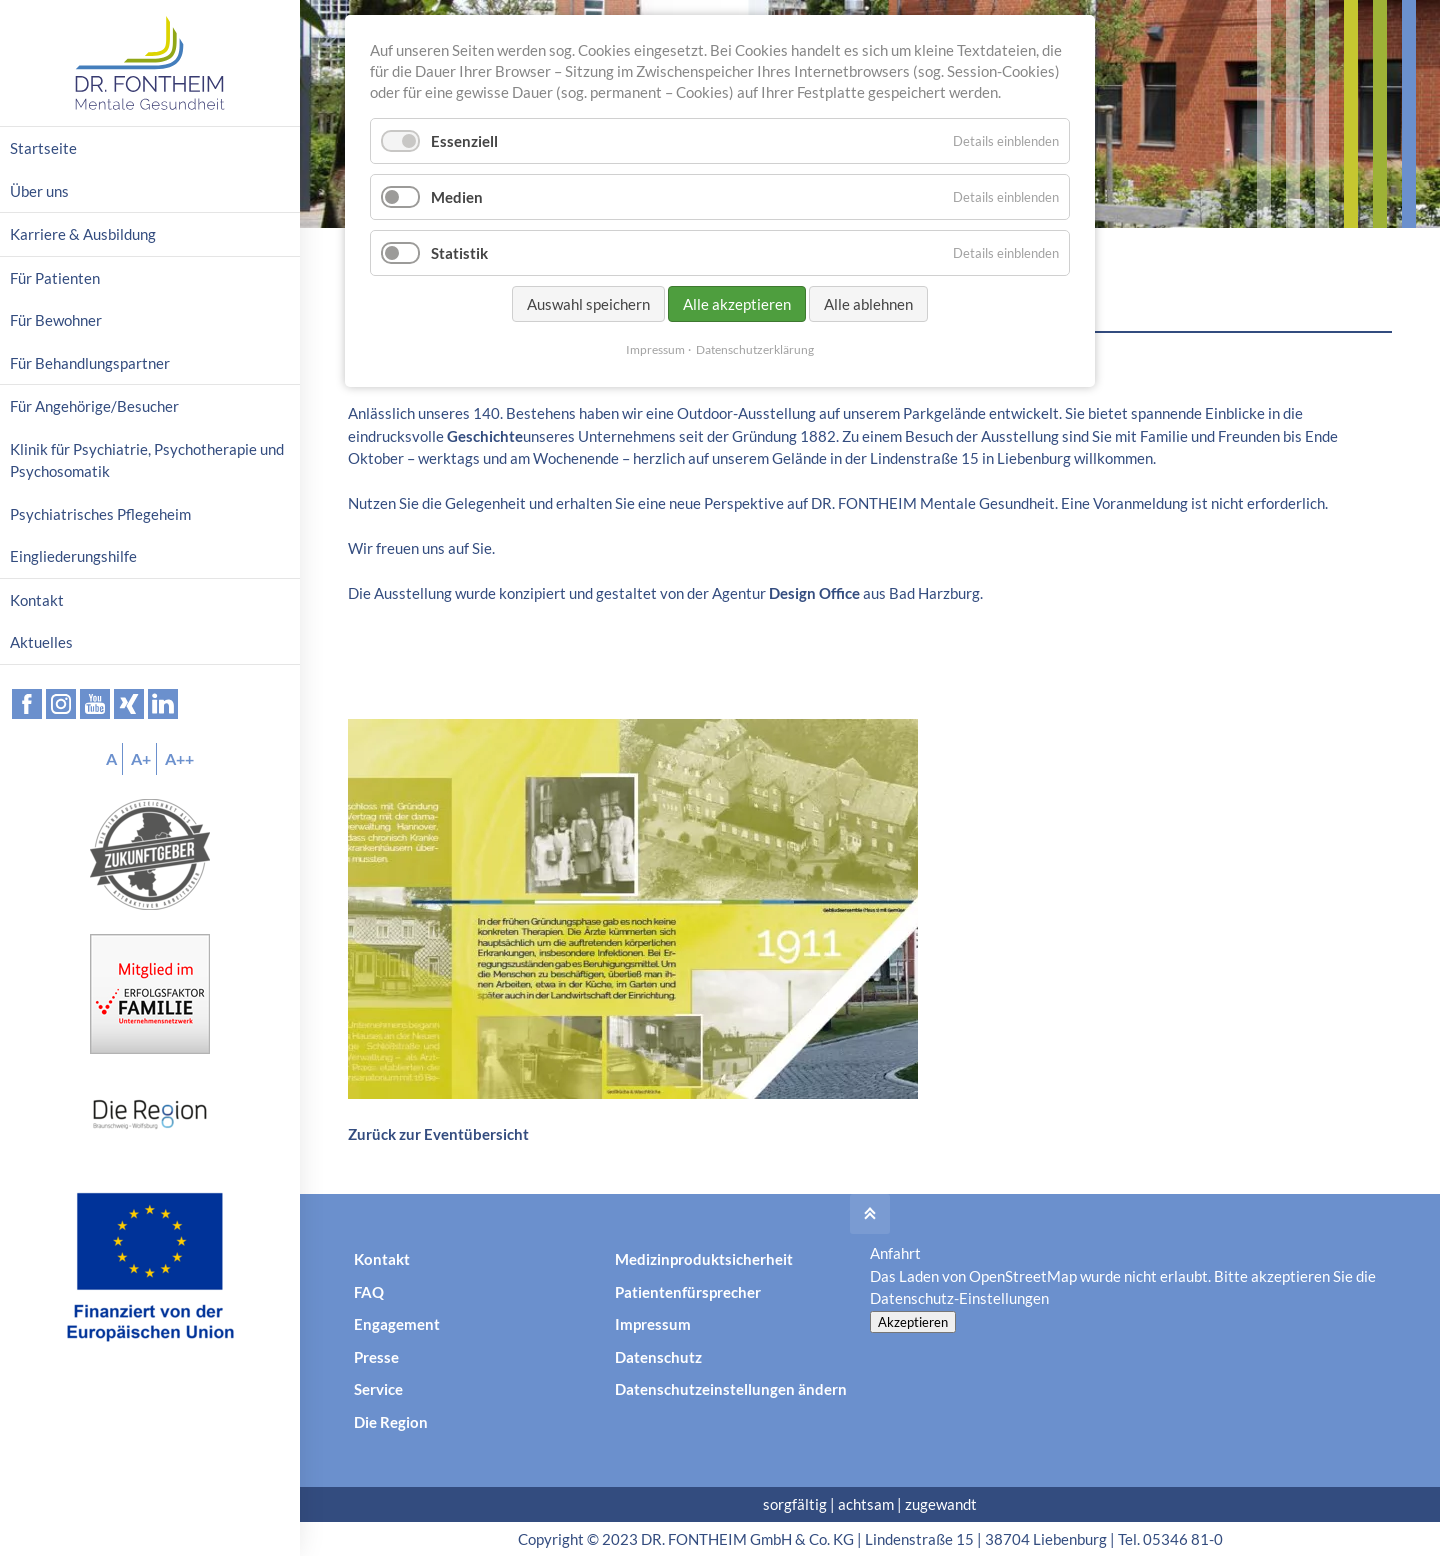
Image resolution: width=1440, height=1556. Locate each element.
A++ (179, 758)
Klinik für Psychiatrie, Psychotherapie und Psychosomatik (147, 460)
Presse (376, 1357)
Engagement (397, 1324)
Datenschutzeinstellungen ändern (731, 1389)
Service (378, 1389)
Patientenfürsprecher (688, 1292)
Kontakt (382, 1259)
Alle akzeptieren (737, 304)
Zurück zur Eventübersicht (438, 1134)
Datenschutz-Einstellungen (959, 1298)
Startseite (43, 148)
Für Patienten (55, 278)
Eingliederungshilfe (73, 556)
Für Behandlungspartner (90, 363)
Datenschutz (658, 1357)
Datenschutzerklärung (755, 349)
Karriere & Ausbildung (83, 234)
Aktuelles (41, 642)
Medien (457, 197)
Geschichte (485, 436)
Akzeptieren (913, 1322)
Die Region (391, 1422)
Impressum (653, 1324)
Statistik (459, 253)
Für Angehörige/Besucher (94, 406)
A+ (141, 758)
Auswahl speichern (588, 304)
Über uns (39, 191)
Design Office (814, 593)
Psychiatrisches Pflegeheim (100, 514)
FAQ (369, 1292)
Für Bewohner (56, 320)
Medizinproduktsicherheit (704, 1259)
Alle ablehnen (868, 304)
